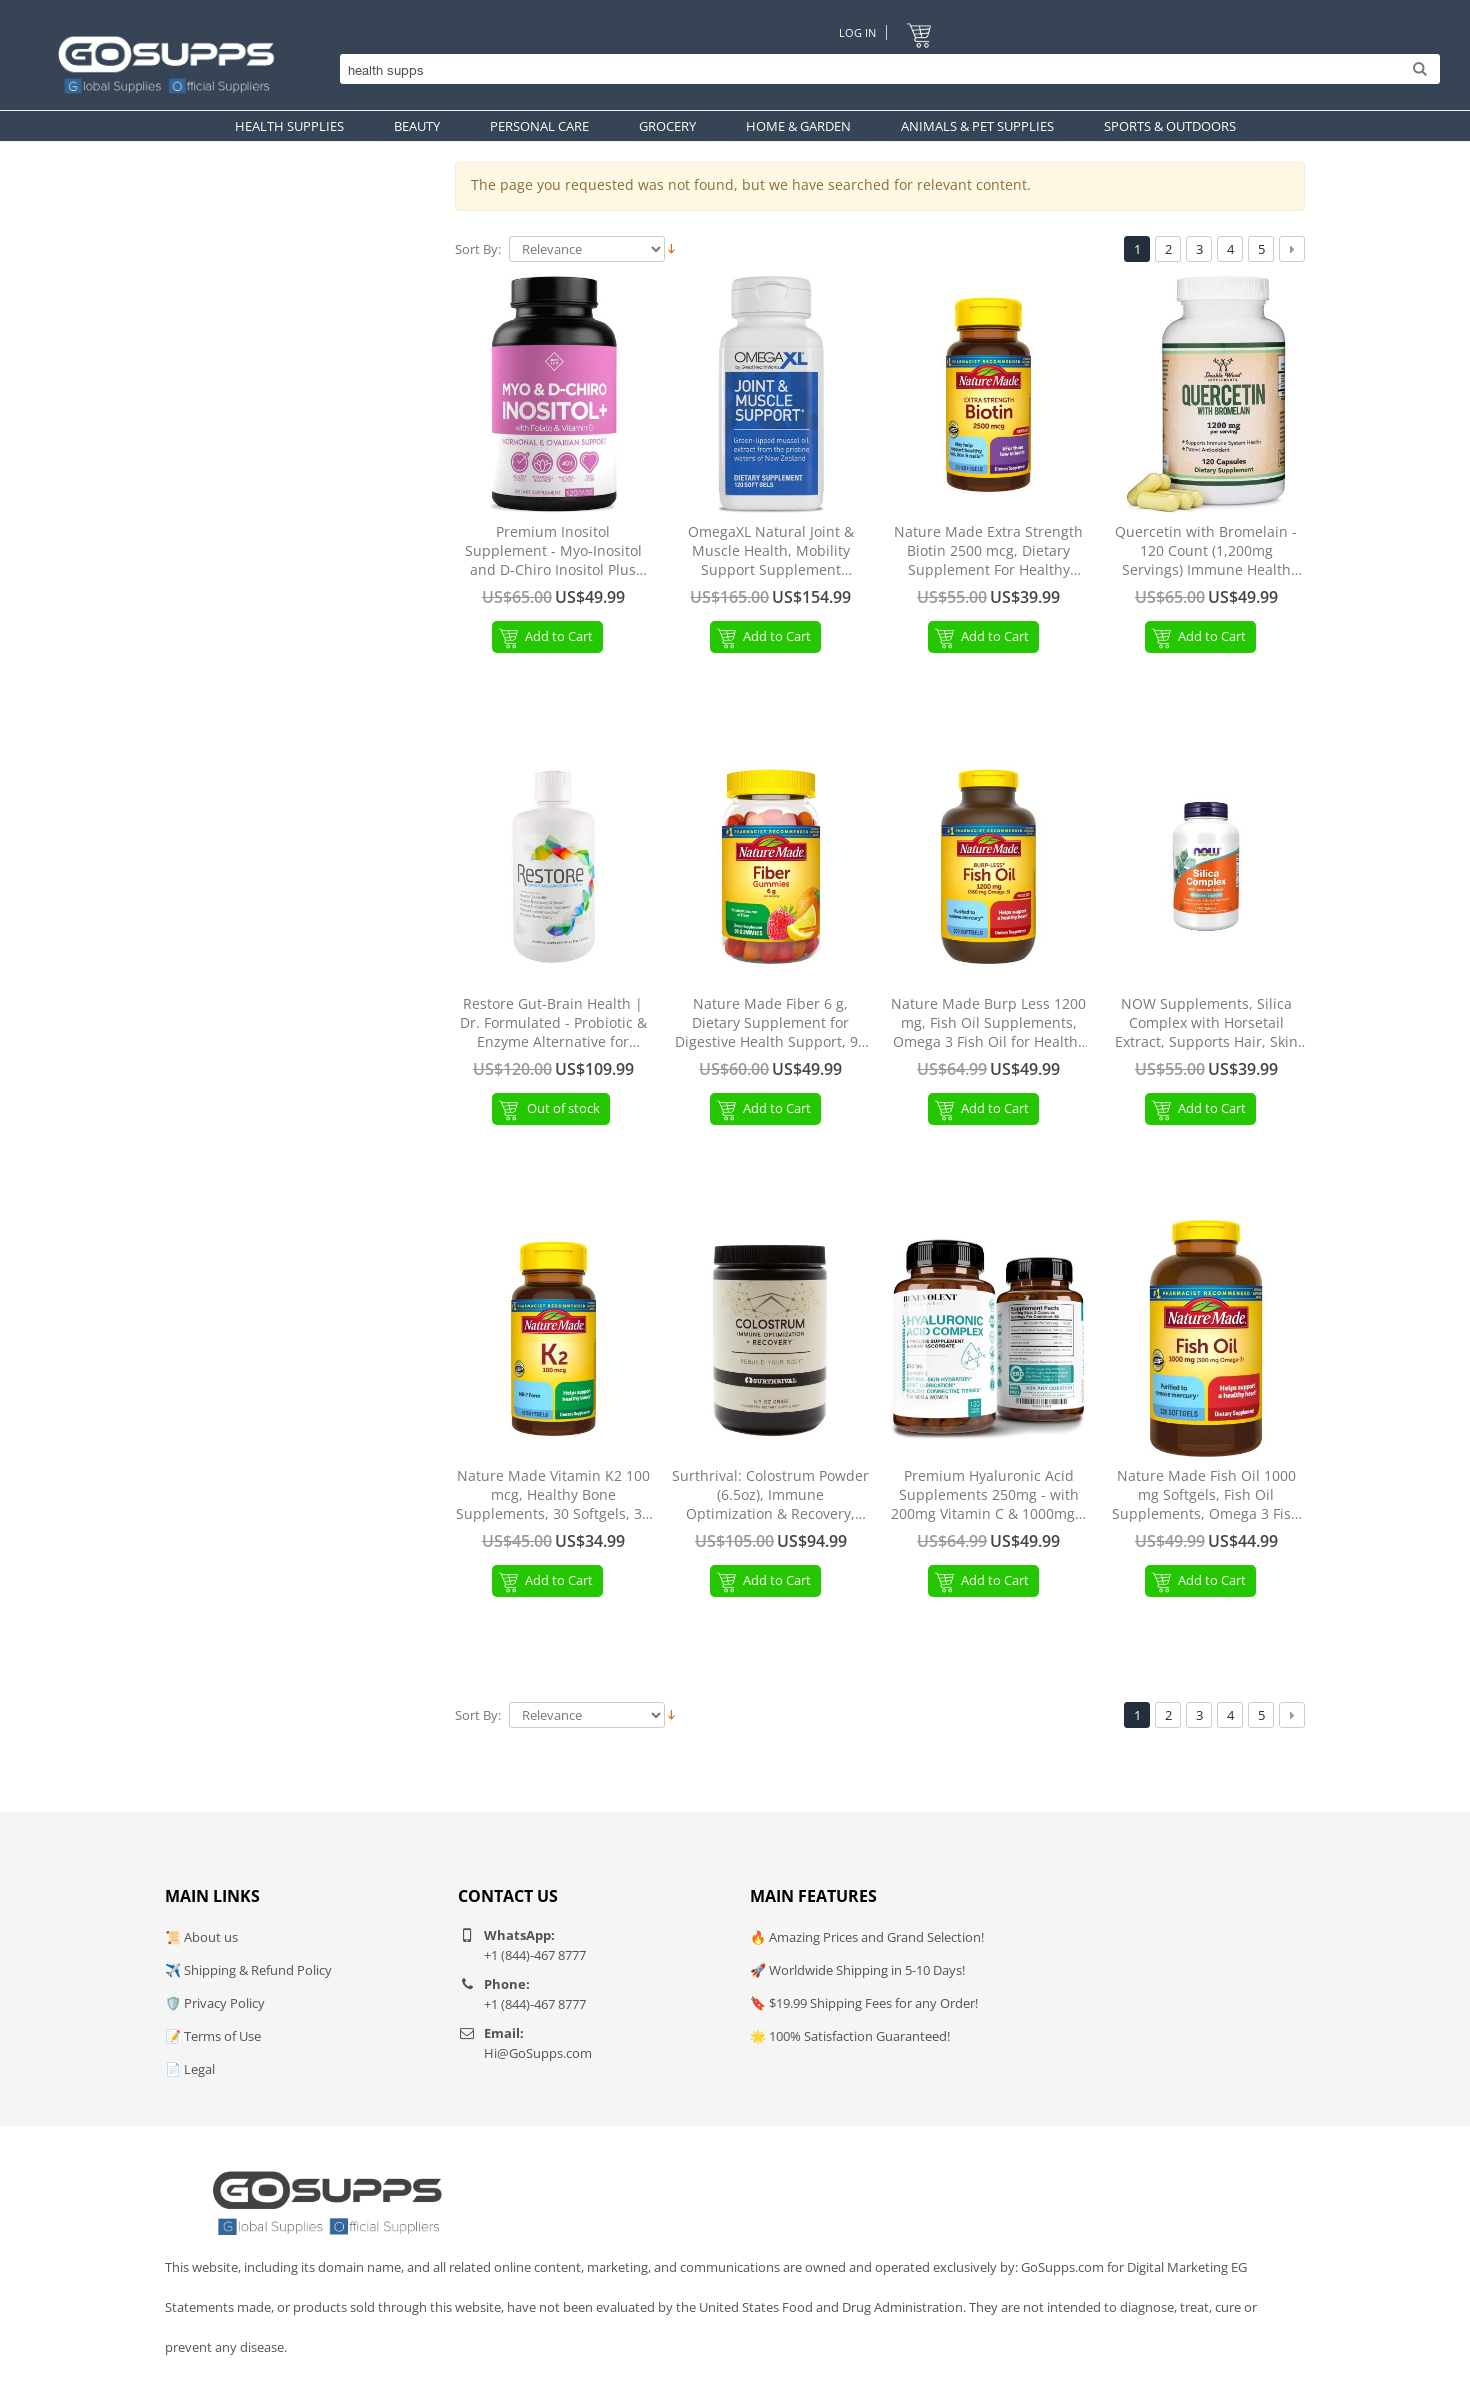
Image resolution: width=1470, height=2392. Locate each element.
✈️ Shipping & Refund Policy (248, 1970)
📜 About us (201, 1937)
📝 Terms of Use (213, 2036)
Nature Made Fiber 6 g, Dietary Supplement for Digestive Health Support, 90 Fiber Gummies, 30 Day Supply (770, 1023)
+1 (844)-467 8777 (535, 1955)
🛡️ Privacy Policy (215, 2003)
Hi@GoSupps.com (538, 2053)
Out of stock (564, 1108)
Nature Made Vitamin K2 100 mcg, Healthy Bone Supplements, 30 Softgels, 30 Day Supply (553, 1495)
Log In (857, 32)
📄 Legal (190, 2069)
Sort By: (478, 249)
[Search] (885, 70)
